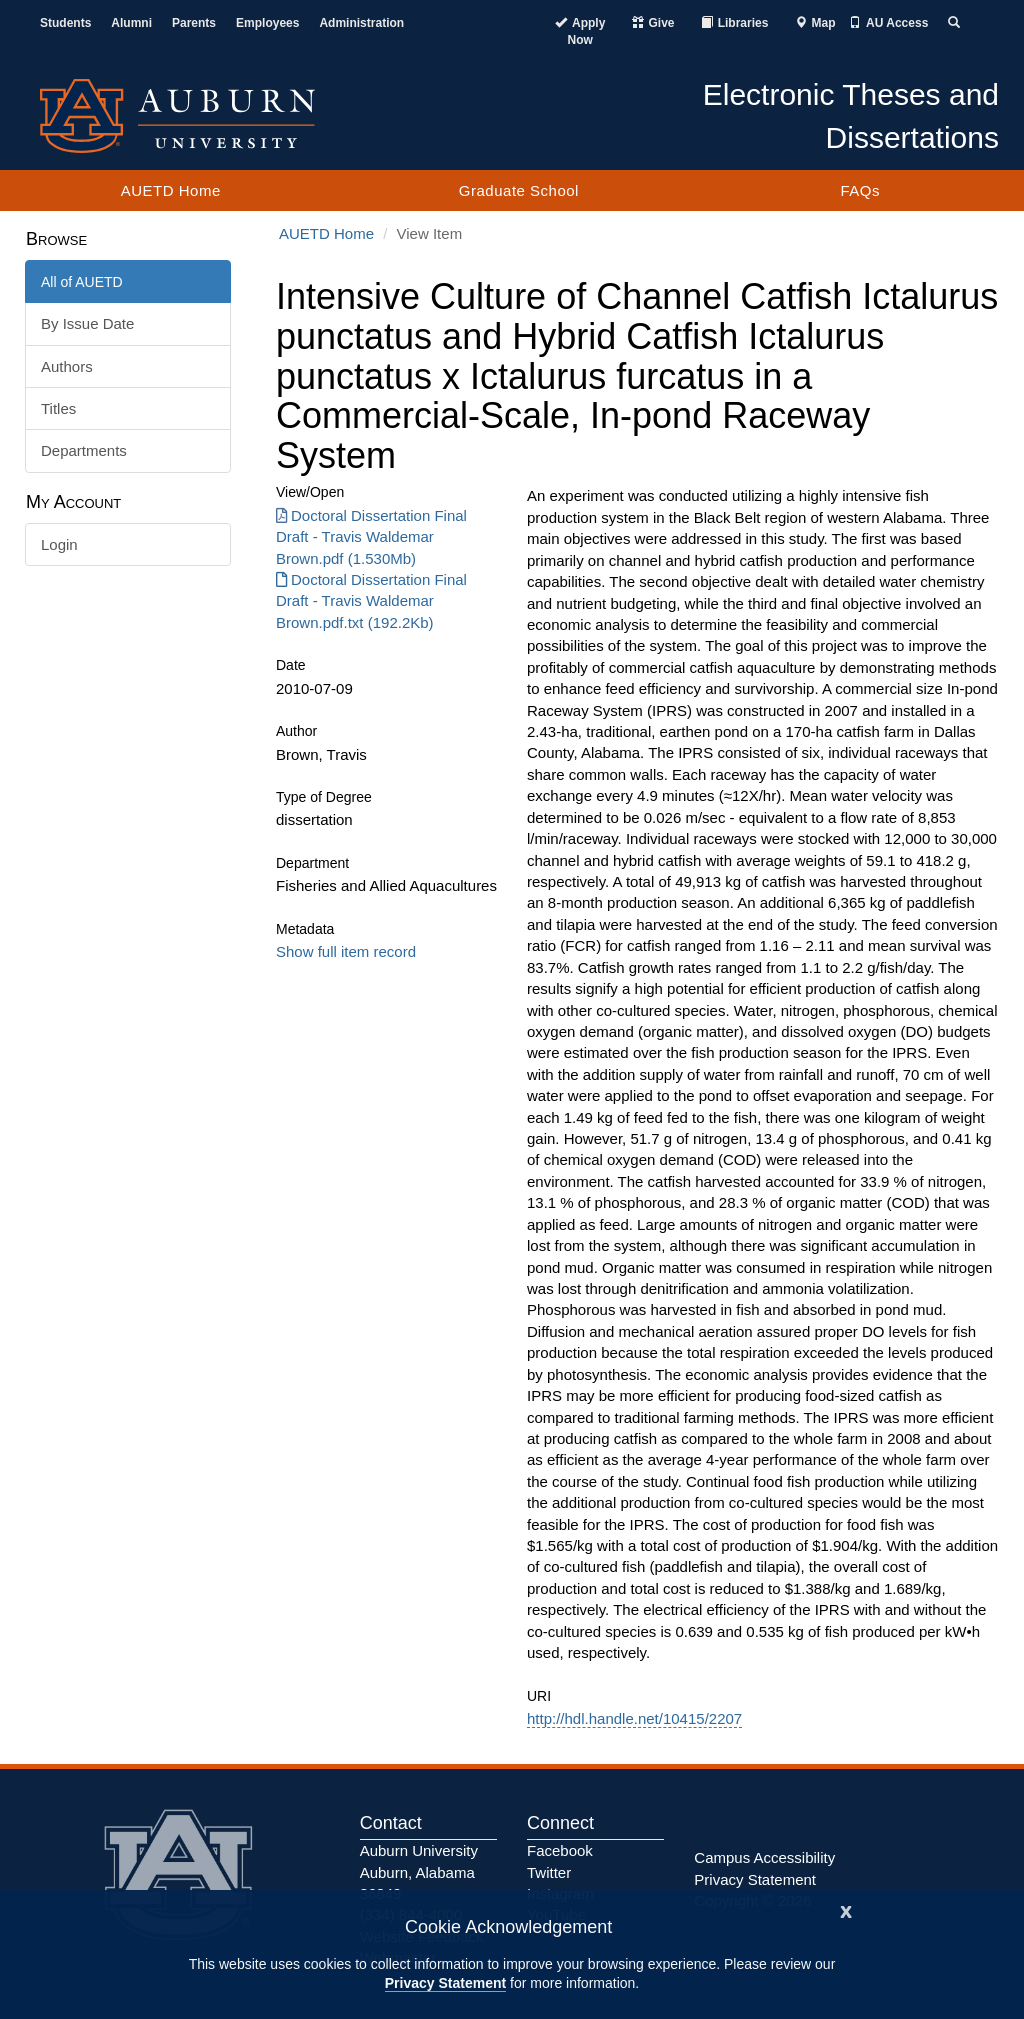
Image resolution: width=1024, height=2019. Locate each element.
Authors (67, 366)
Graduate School (519, 190)
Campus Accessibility (764, 1857)
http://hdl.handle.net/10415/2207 (634, 1718)
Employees (267, 23)
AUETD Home (171, 190)
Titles (58, 408)
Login (59, 544)
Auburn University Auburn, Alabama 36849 (419, 1872)
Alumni (131, 23)
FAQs (860, 190)
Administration (361, 23)
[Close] (846, 1909)
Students (65, 23)
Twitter (549, 1872)
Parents (194, 23)
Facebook (560, 1850)
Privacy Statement (445, 1983)
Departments (84, 450)
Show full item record (346, 951)
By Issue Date (87, 323)
